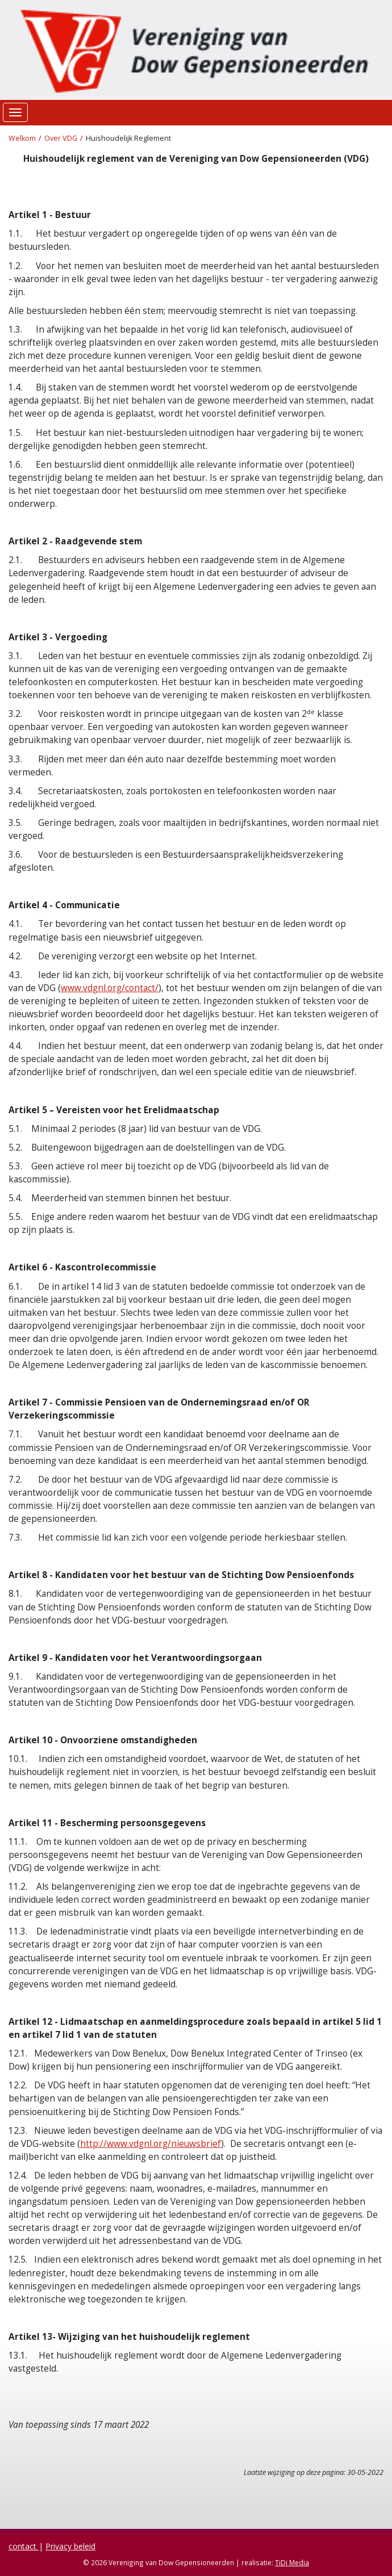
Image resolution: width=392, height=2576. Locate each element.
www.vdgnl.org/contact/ (110, 988)
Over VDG (60, 138)
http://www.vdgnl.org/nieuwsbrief (150, 2144)
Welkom (22, 138)
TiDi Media (292, 2562)
